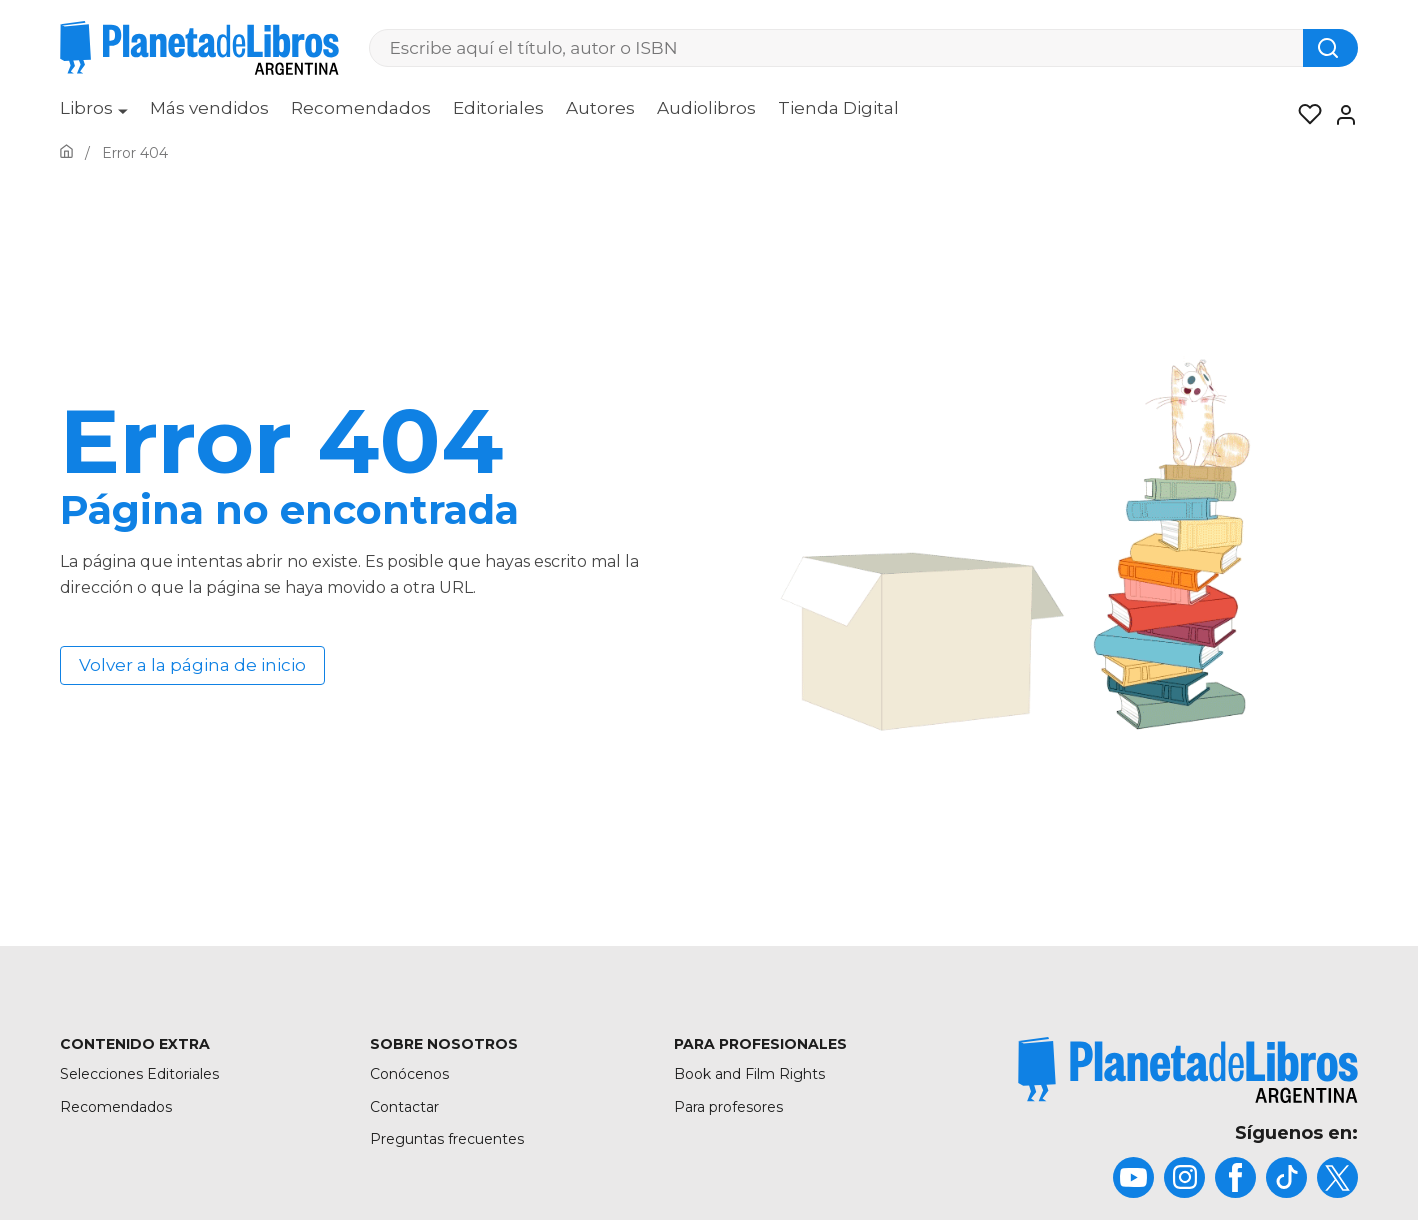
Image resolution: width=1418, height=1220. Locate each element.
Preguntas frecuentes (447, 1139)
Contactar (404, 1107)
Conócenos (409, 1074)
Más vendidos (209, 108)
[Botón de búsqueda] (1330, 48)
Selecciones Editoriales (139, 1074)
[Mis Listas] (1304, 115)
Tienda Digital (838, 108)
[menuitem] (94, 115)
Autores (600, 108)
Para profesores (728, 1107)
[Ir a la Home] (66, 153)
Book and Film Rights (749, 1074)
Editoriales (498, 108)
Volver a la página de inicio (192, 665)
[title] (1188, 1069)
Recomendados (361, 108)
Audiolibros (706, 108)
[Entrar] (1340, 115)
